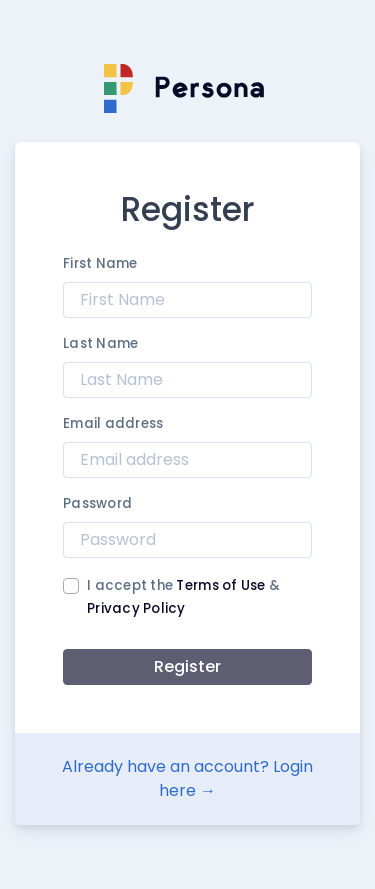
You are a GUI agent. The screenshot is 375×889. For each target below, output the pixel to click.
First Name (100, 263)
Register (187, 666)
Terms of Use (220, 585)
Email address (113, 423)
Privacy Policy (136, 608)
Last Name (100, 343)
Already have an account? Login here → (187, 778)
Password (97, 503)
